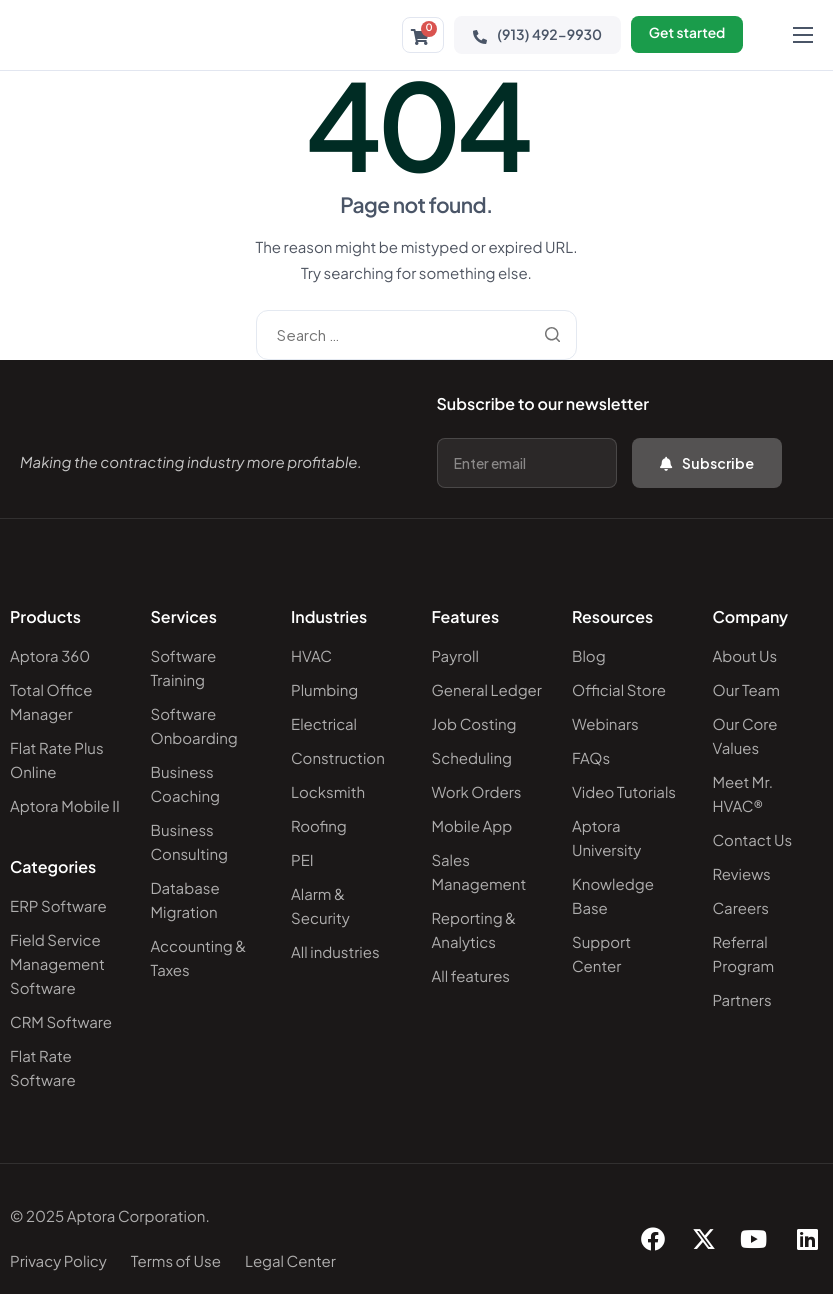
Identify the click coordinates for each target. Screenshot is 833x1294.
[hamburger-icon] (803, 35)
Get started (685, 35)
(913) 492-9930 (533, 35)
